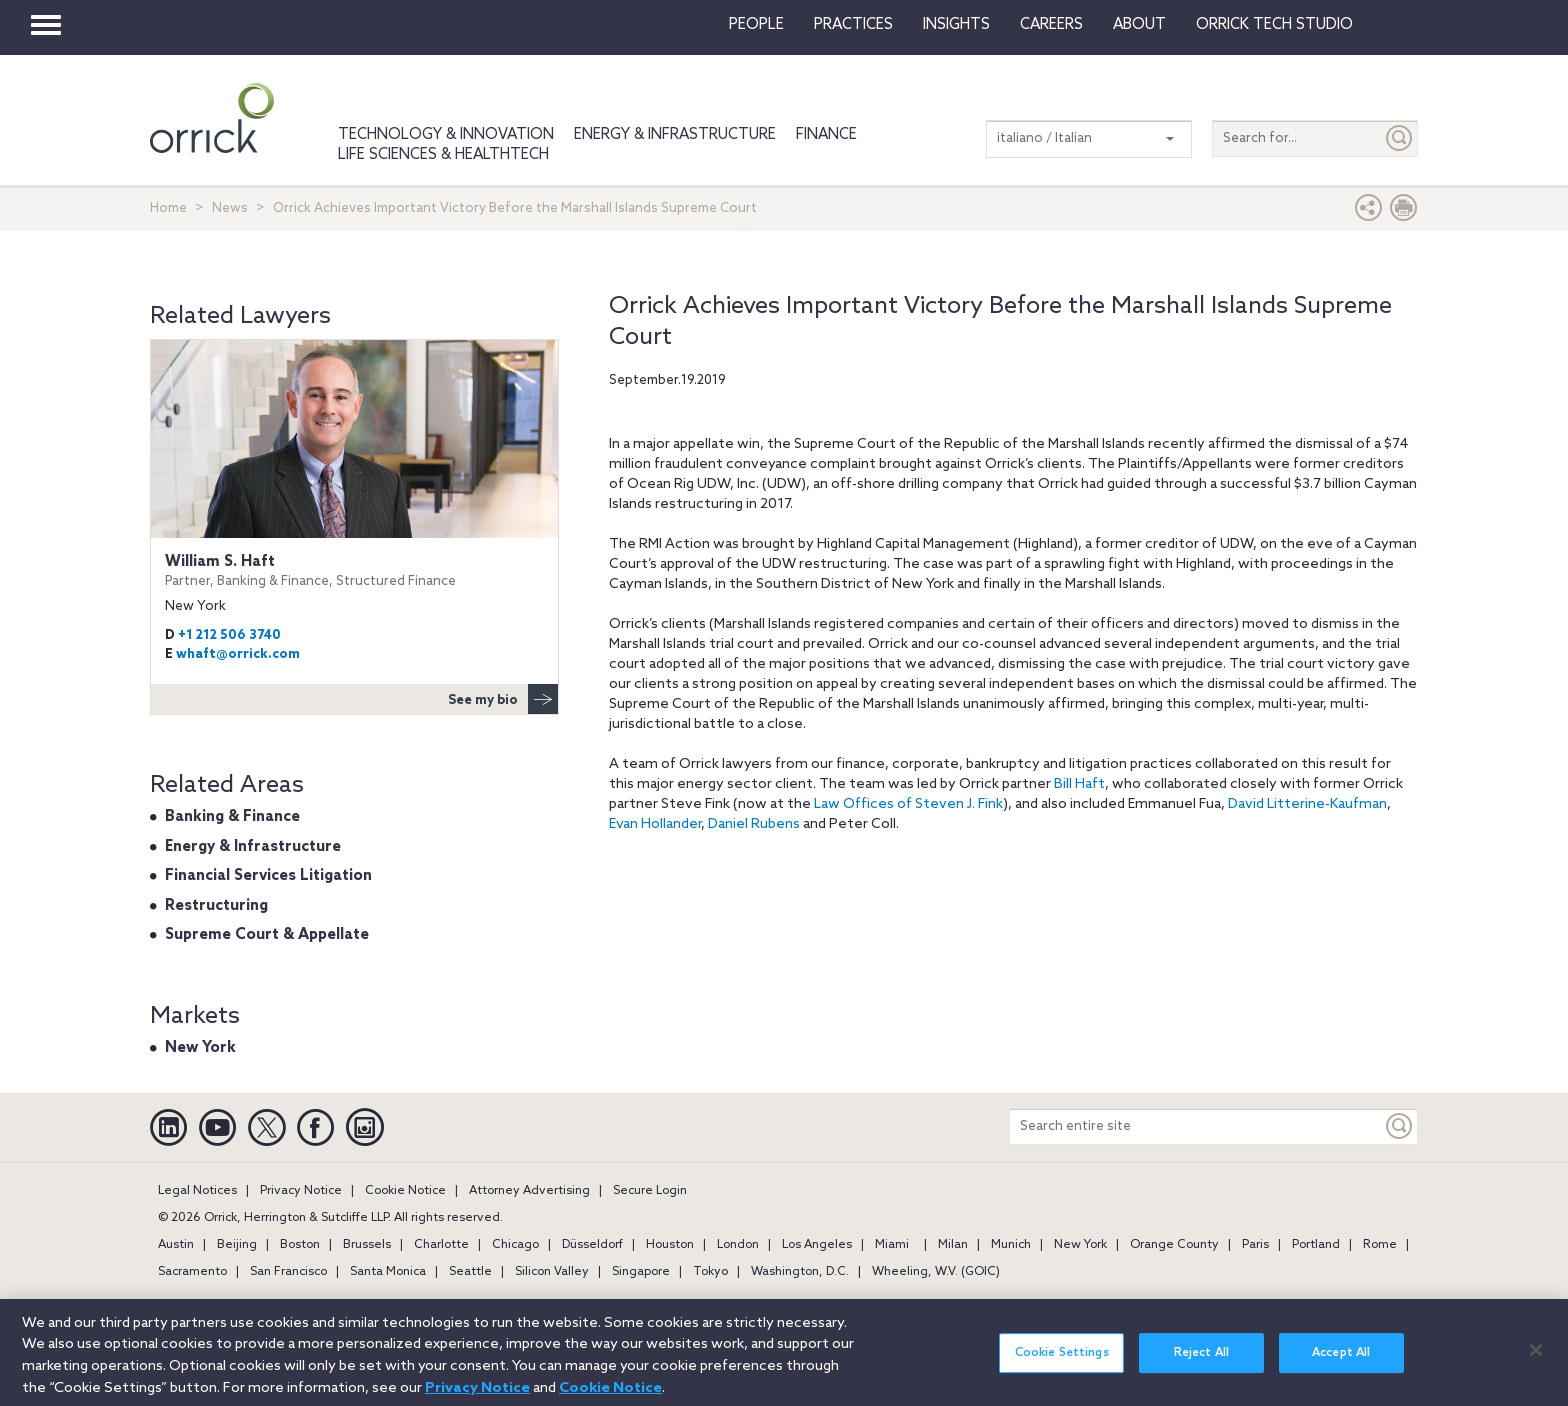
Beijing (237, 1245)
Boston (300, 1245)
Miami (892, 1245)
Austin (176, 1245)
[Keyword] (1400, 1126)
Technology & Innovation (446, 135)
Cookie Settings (1062, 1365)
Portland (1316, 1245)
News (230, 208)
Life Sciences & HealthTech (443, 155)
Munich (1011, 1245)
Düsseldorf (592, 1245)
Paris (1255, 1245)
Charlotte (441, 1245)
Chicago (515, 1245)
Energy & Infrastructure (675, 135)
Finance (826, 135)
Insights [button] (956, 25)
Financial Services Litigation (268, 876)
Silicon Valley (552, 1272)
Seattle (470, 1272)
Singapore (641, 1272)
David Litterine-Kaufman (1307, 804)
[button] (1369, 212)
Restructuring (216, 906)
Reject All (1201, 1365)
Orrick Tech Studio (1274, 25)
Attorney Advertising (529, 1191)
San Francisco (288, 1272)
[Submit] (1400, 138)
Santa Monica (388, 1272)
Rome (1380, 1245)
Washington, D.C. (800, 1272)
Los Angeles (817, 1245)
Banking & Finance (232, 817)
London (738, 1245)
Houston (670, 1245)
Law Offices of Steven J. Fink (908, 804)
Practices (853, 25)
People (756, 25)
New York (200, 1048)
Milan (953, 1245)
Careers (1051, 25)
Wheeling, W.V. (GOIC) (936, 1272)
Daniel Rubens (754, 824)
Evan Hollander (655, 824)
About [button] (1139, 25)
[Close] (1536, 1362)
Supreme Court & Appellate (267, 935)
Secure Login (650, 1191)
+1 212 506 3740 (229, 635)
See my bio (503, 699)
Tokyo (710, 1272)
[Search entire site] (1196, 1126)
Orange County (1174, 1245)
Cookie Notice (405, 1191)
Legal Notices (197, 1191)
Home (168, 208)
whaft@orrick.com (238, 654)
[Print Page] (1404, 212)
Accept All (1341, 1365)
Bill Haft (1079, 784)
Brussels (367, 1245)
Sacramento (192, 1272)
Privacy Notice (301, 1191)
